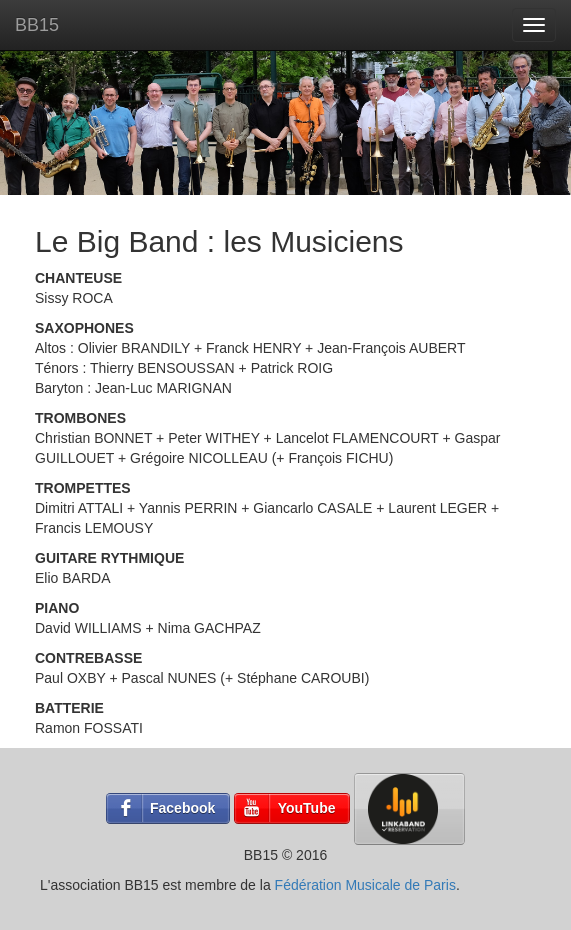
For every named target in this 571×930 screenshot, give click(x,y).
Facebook (182, 808)
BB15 (37, 25)
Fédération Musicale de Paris (365, 885)
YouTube (307, 808)
